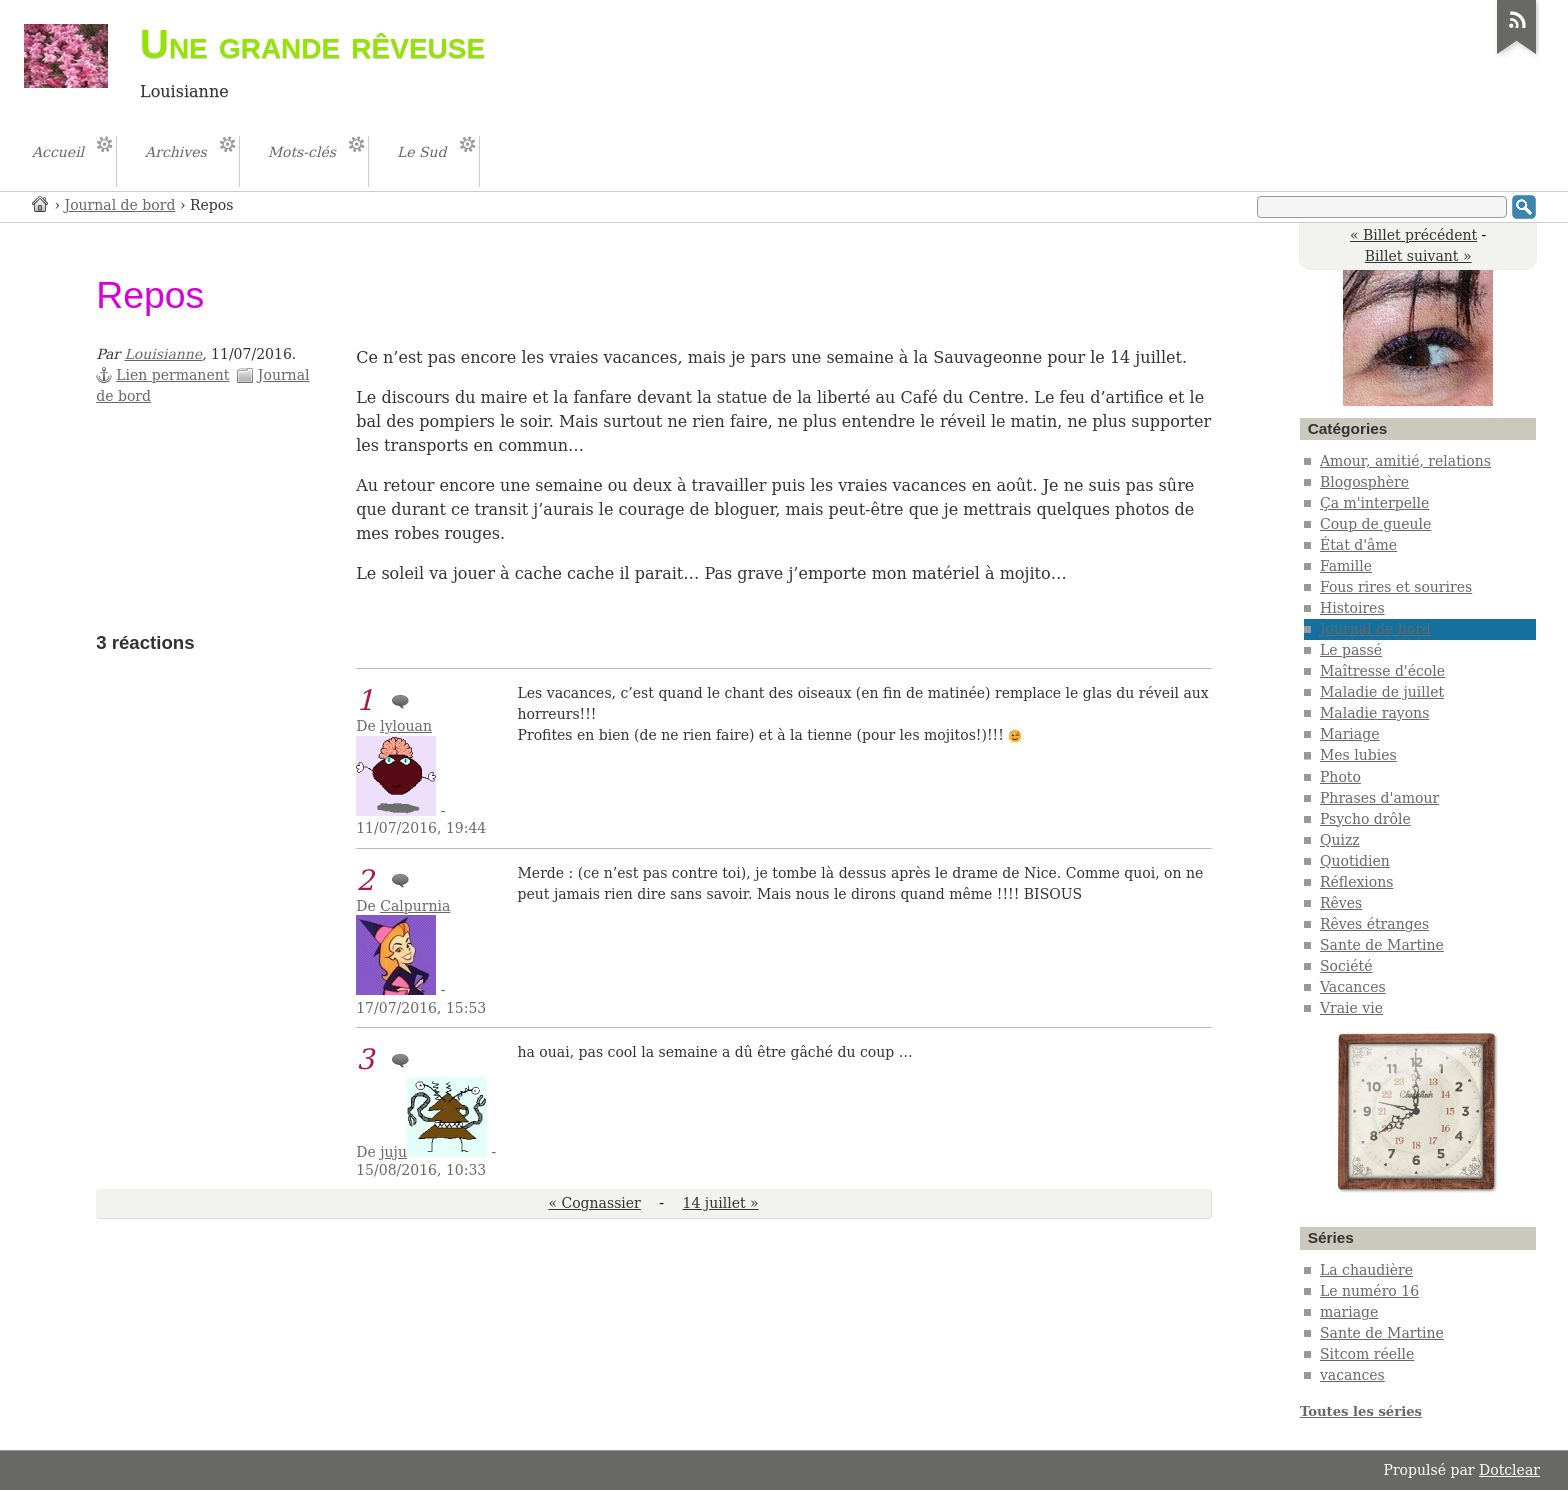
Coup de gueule (1375, 524)
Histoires (1352, 608)
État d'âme (1358, 545)
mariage (1349, 1312)
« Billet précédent (1413, 235)
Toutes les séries (1361, 1411)
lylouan (406, 726)
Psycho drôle (1365, 819)
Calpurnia (415, 906)
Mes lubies (1358, 755)
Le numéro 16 (1369, 1291)
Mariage (1350, 734)
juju (393, 1152)
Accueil (41, 203)
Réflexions (1357, 882)
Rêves (1341, 903)
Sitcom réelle (1367, 1354)
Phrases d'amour (1379, 798)
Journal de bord (120, 205)
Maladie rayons (1374, 713)
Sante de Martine (1382, 945)
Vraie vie (1351, 1008)
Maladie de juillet (1382, 692)
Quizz (1340, 840)
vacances (1352, 1375)
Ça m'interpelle (1374, 503)
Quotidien (1355, 861)
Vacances (1353, 987)
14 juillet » (721, 1203)
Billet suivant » (1418, 256)
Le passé (1351, 650)
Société (1346, 966)
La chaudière (1366, 1270)
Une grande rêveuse (312, 44)
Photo (1340, 777)
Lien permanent (172, 375)
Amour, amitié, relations (1405, 461)
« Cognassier (594, 1203)
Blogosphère (1364, 482)
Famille (1346, 566)
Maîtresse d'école (1382, 671)
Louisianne (164, 354)
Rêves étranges (1374, 924)
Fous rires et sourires (1396, 587)
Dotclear (1509, 1470)
